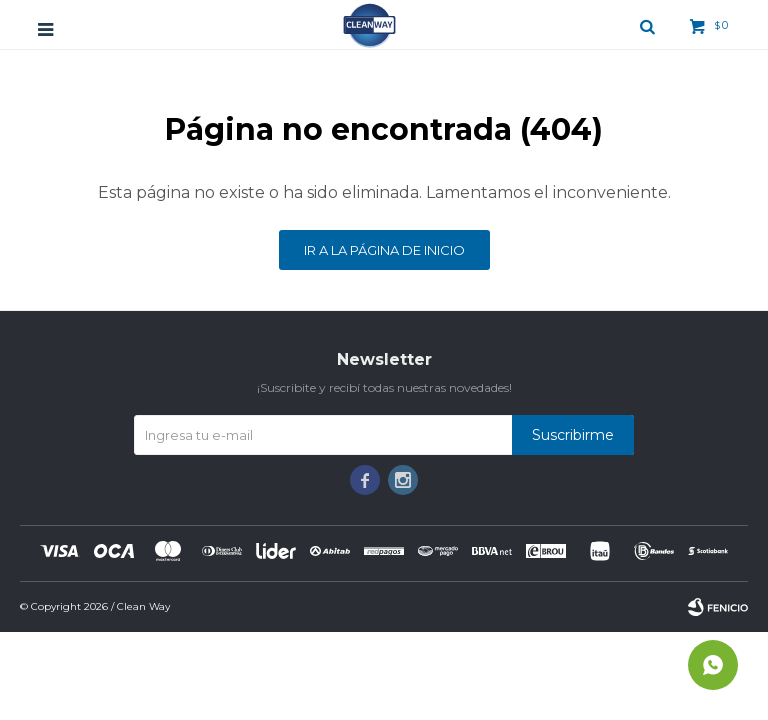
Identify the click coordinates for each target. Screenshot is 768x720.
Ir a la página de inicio (384, 250)
